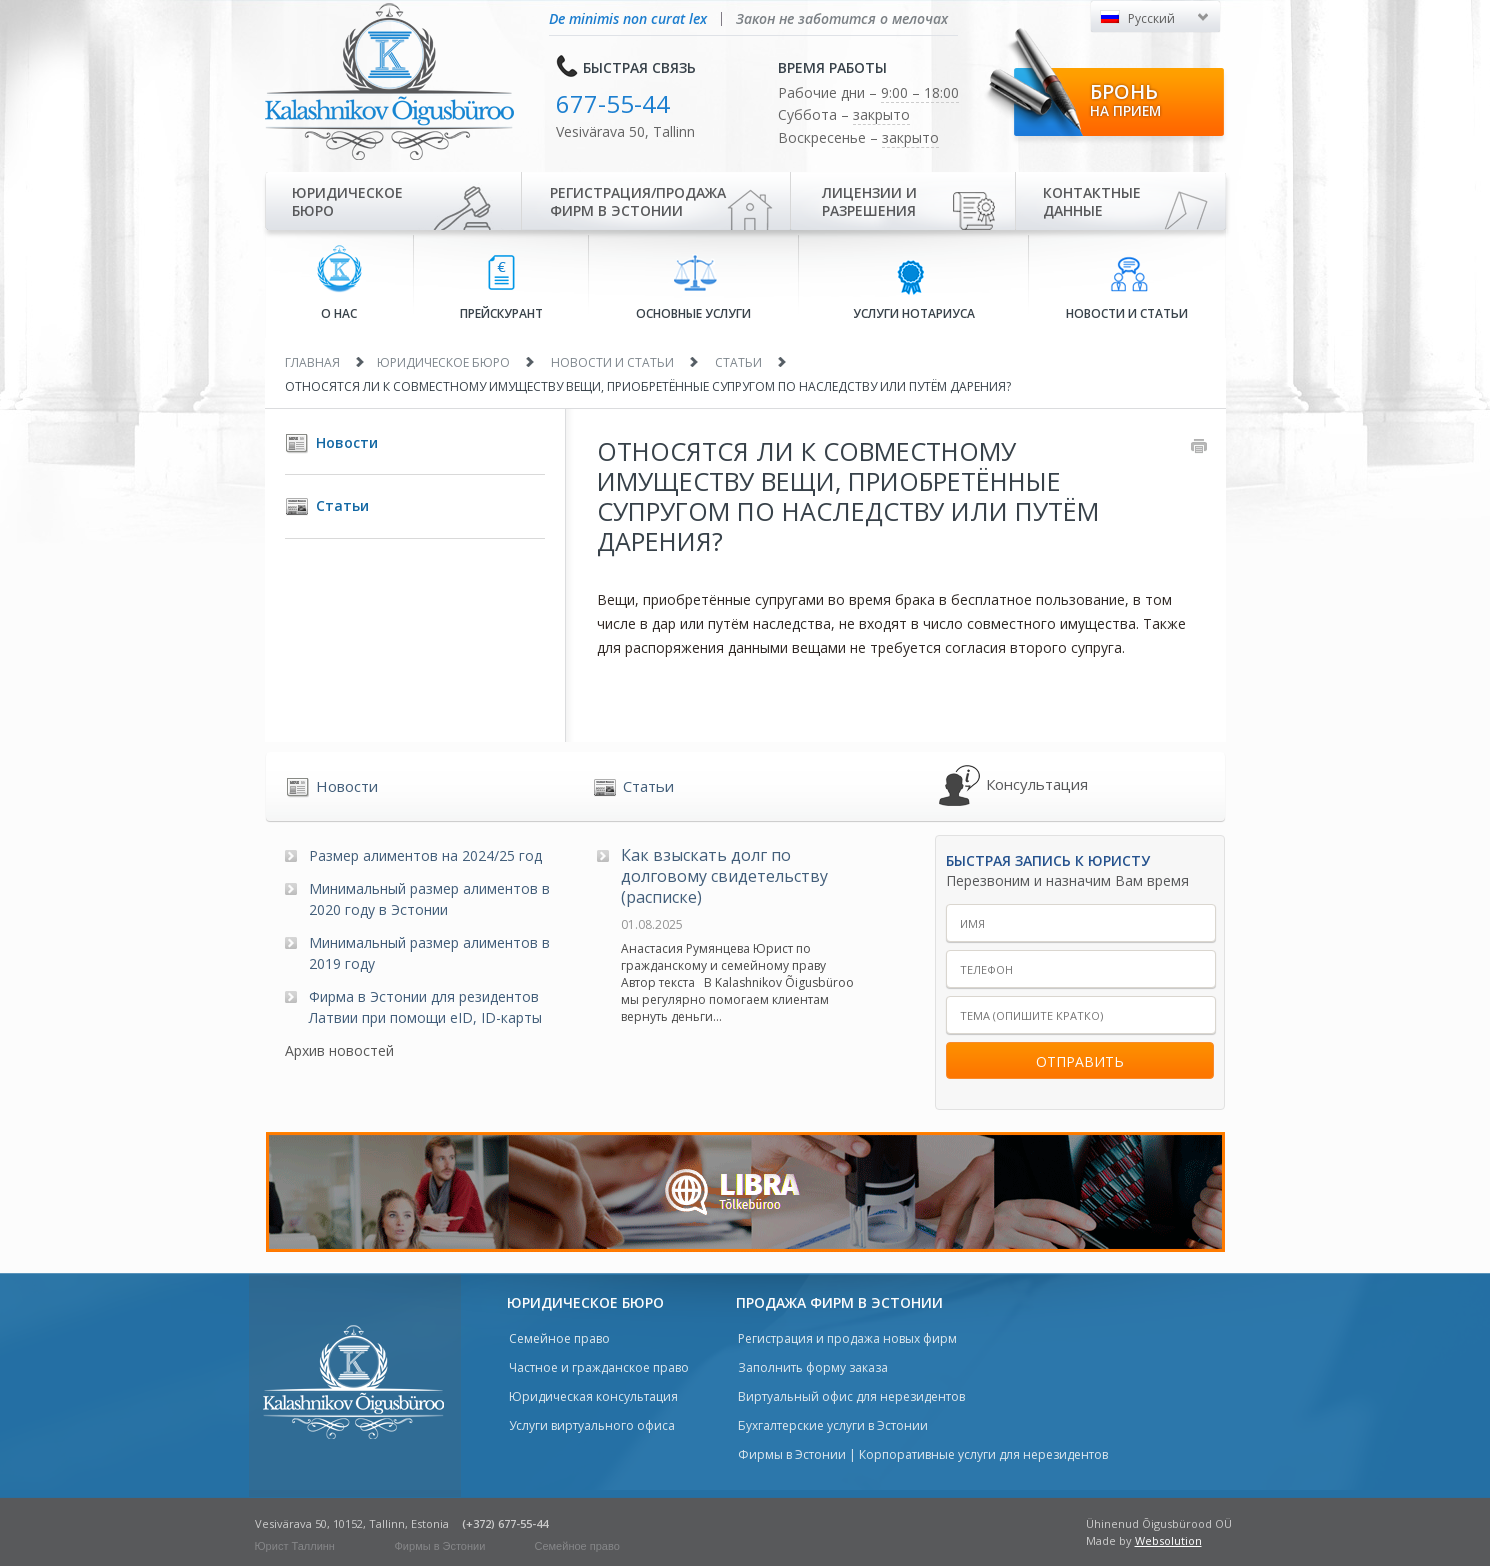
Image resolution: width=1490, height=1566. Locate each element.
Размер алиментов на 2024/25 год (425, 855)
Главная (312, 362)
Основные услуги (693, 288)
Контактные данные (1092, 201)
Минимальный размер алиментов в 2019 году (429, 953)
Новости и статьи (1127, 289)
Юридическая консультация (593, 1396)
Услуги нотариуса (914, 289)
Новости (347, 442)
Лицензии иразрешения (869, 201)
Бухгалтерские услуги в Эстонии (833, 1425)
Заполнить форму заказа (813, 1367)
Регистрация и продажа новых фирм (847, 1338)
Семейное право (559, 1338)
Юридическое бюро (347, 201)
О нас (339, 283)
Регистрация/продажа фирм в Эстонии (638, 201)
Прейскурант (501, 288)
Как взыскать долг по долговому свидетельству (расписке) (724, 876)
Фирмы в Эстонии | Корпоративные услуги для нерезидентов (923, 1454)
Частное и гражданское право (599, 1367)
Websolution (1168, 1540)
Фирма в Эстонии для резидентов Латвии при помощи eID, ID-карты (425, 1007)
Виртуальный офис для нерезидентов (851, 1396)
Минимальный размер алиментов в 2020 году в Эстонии (429, 899)
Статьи (738, 362)
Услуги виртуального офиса (592, 1425)
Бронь (1125, 99)
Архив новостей (339, 1050)
